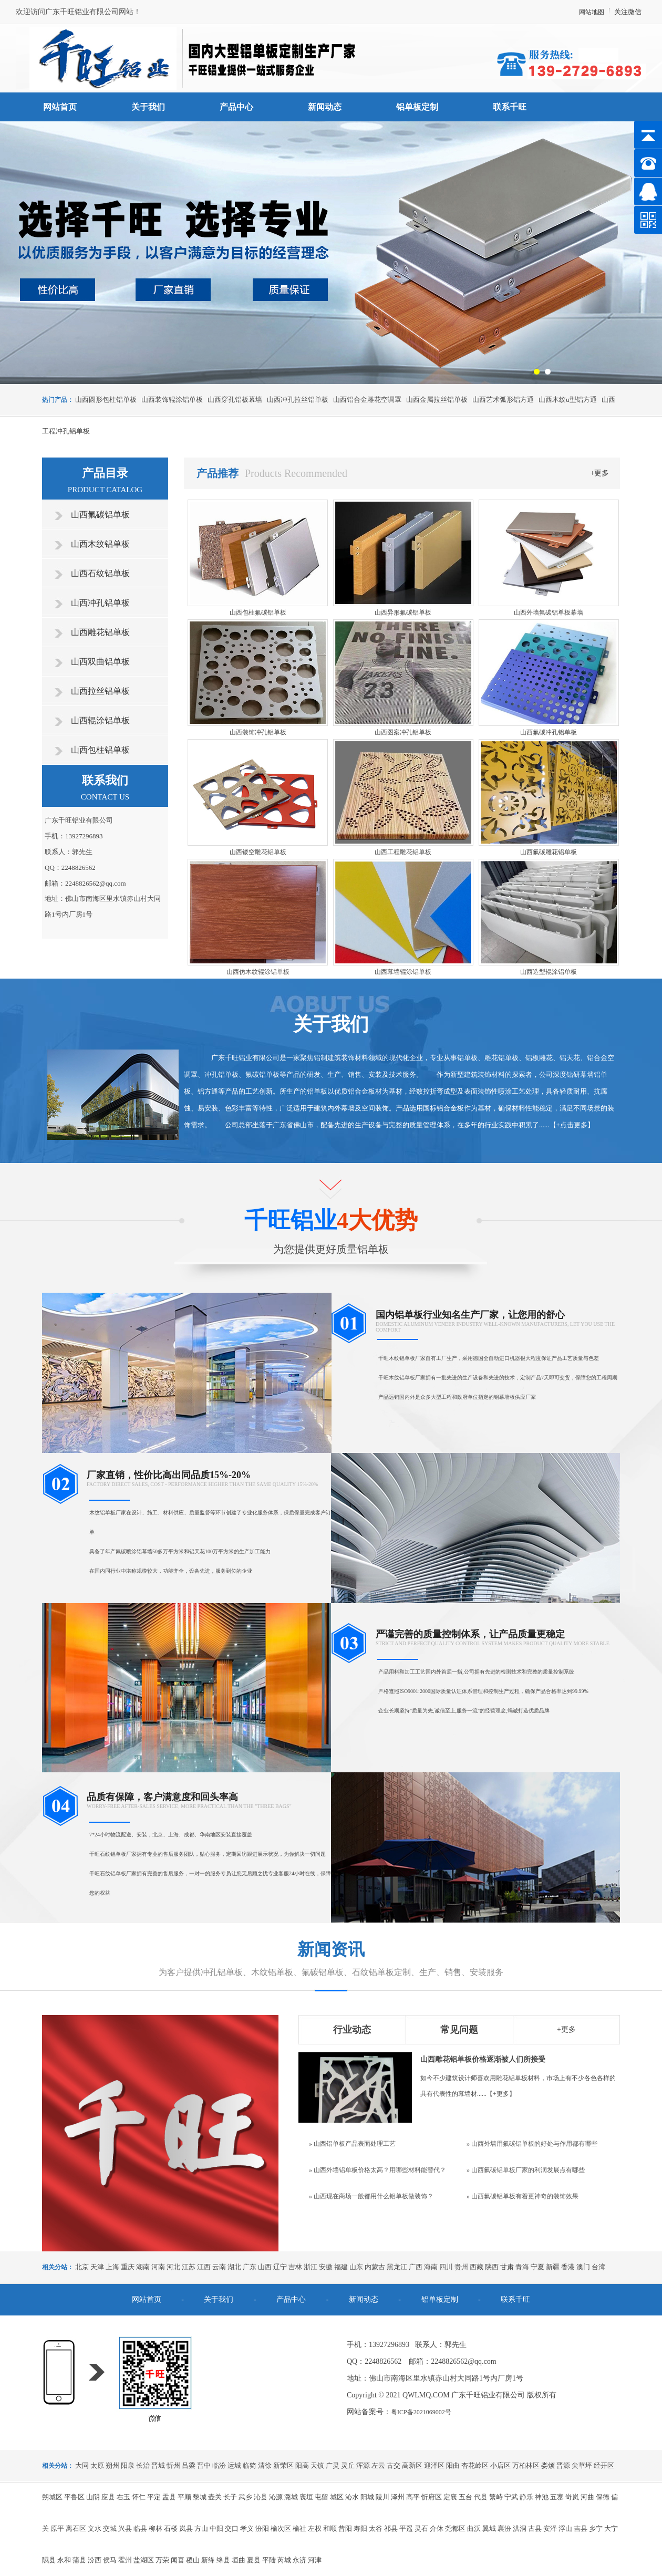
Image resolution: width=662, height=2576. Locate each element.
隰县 (49, 2560)
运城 (234, 2465)
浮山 (565, 2528)
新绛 (208, 2560)
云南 (219, 2267)
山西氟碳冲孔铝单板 (548, 732)
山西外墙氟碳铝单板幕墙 (548, 612)
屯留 (321, 2497)
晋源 (563, 2465)
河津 (315, 2560)
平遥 (406, 2528)
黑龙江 (397, 2267)
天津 (97, 2267)
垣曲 (238, 2560)
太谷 (375, 2528)
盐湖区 (143, 2560)
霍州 (125, 2560)
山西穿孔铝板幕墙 (235, 399)
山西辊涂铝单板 (100, 720)
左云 (378, 2465)
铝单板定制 (417, 106)
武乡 (245, 2497)
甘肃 (507, 2267)
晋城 (158, 2465)
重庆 (128, 2267)
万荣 (162, 2560)
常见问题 (459, 2029)
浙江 (310, 2267)
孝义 (247, 2528)
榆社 (299, 2528)
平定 (154, 2497)
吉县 (580, 2528)
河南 (158, 2267)
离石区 (76, 2528)
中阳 (216, 2528)
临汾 (219, 2465)
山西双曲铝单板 (100, 661)
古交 (393, 2465)
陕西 (492, 2267)
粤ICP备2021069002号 (421, 2412)
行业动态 (352, 2029)
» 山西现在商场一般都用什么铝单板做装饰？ (371, 2196)
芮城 (284, 2560)
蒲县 (79, 2560)
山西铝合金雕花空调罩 (367, 399)
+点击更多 (571, 1125)
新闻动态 (325, 106)
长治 (143, 2465)
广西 (415, 2267)
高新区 (412, 2465)
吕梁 (188, 2465)
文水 (94, 2528)
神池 (542, 2497)
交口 (232, 2528)
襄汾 (504, 2528)
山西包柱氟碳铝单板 (258, 612)
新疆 (553, 2267)
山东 (356, 2267)
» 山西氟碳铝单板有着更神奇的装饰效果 (522, 2196)
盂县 (169, 2497)
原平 (57, 2528)
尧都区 (455, 2528)
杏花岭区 (475, 2465)
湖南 (143, 2267)
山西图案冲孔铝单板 (403, 732)
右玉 (123, 2497)
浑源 (363, 2465)
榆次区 (281, 2528)
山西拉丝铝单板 (100, 691)
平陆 (269, 2560)
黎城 (199, 2497)
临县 (140, 2528)
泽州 (398, 2497)
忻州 (173, 2465)
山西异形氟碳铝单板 (403, 612)
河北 (173, 2267)
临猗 (249, 2465)
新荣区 (283, 2465)
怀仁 (139, 2497)
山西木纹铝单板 (100, 543)
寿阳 (360, 2528)
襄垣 (306, 2497)
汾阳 (262, 2528)
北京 (82, 2267)
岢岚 (572, 2497)
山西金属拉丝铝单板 (437, 399)
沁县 (260, 2497)
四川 (446, 2267)
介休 (436, 2528)
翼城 (489, 2528)
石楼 (171, 2528)
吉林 (295, 2267)
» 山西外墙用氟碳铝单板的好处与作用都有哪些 (532, 2143)
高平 (413, 2497)
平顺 (184, 2497)
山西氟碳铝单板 (100, 514)
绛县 (223, 2560)
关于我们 (148, 106)
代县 (481, 2497)
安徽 (326, 2267)
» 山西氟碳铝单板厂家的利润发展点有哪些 (526, 2170)
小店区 (500, 2465)
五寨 (557, 2497)
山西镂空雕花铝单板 (258, 852)
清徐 (265, 2465)
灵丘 (348, 2465)
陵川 (382, 2497)
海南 (431, 2267)
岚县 (186, 2528)
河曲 (587, 2497)
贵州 (461, 2267)
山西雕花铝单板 (100, 632)
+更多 (600, 473)
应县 (108, 2497)
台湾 (598, 2267)
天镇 (317, 2465)
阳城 (367, 2497)
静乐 (526, 2497)
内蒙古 (375, 2267)
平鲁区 (74, 2497)
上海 (112, 2267)
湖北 (234, 2267)
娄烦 (548, 2465)
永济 (299, 2560)
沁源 (276, 2497)
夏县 (254, 2560)
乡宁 (596, 2528)
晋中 (204, 2465)
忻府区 (431, 2497)
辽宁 (280, 2267)
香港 (568, 2267)
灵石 (421, 2528)
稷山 (193, 2560)
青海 (522, 2267)
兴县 (125, 2528)
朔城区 (52, 2497)
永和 (64, 2560)
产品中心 (236, 106)
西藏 (476, 2267)
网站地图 (591, 12)
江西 (204, 2267)
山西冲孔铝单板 (100, 602)
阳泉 (128, 2465)
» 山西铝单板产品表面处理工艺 (352, 2143)
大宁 (611, 2528)
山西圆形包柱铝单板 (106, 399)
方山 (201, 2528)
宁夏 (537, 2267)
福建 (341, 2267)
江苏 (188, 2267)
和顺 (330, 2528)
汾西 (94, 2560)
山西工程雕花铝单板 (403, 852)
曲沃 (474, 2528)
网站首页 (60, 106)
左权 (315, 2528)
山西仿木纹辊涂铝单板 (257, 971)
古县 (535, 2528)
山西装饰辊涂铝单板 (172, 399)
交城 (110, 2528)
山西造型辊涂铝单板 (548, 971)
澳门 (583, 2267)
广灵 (332, 2465)
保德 (602, 2497)
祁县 (391, 2528)
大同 (82, 2465)
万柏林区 (526, 2465)
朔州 (112, 2465)
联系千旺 (509, 106)
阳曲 (453, 2465)
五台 (465, 2497)
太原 (97, 2465)
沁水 (352, 2497)
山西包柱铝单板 (100, 749)
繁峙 (496, 2497)
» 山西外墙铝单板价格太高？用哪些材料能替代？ (377, 2170)
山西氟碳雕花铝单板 (548, 852)
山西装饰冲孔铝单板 (258, 732)
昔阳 (345, 2528)
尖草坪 (582, 2465)
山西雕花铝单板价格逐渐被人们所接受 (482, 2059)
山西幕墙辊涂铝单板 (403, 971)
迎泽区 (434, 2465)
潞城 (291, 2497)
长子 (230, 2497)
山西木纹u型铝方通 (568, 399)
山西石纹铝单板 (100, 573)
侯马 (110, 2560)
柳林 (155, 2528)
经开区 (604, 2465)
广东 (249, 2267)
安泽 (550, 2528)
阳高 (302, 2465)
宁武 (511, 2497)
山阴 (93, 2497)
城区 (337, 2497)
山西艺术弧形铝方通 (503, 399)
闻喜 (177, 2560)
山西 (265, 2267)
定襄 (450, 2497)
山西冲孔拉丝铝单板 (297, 399)
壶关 (215, 2497)
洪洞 (519, 2528)
